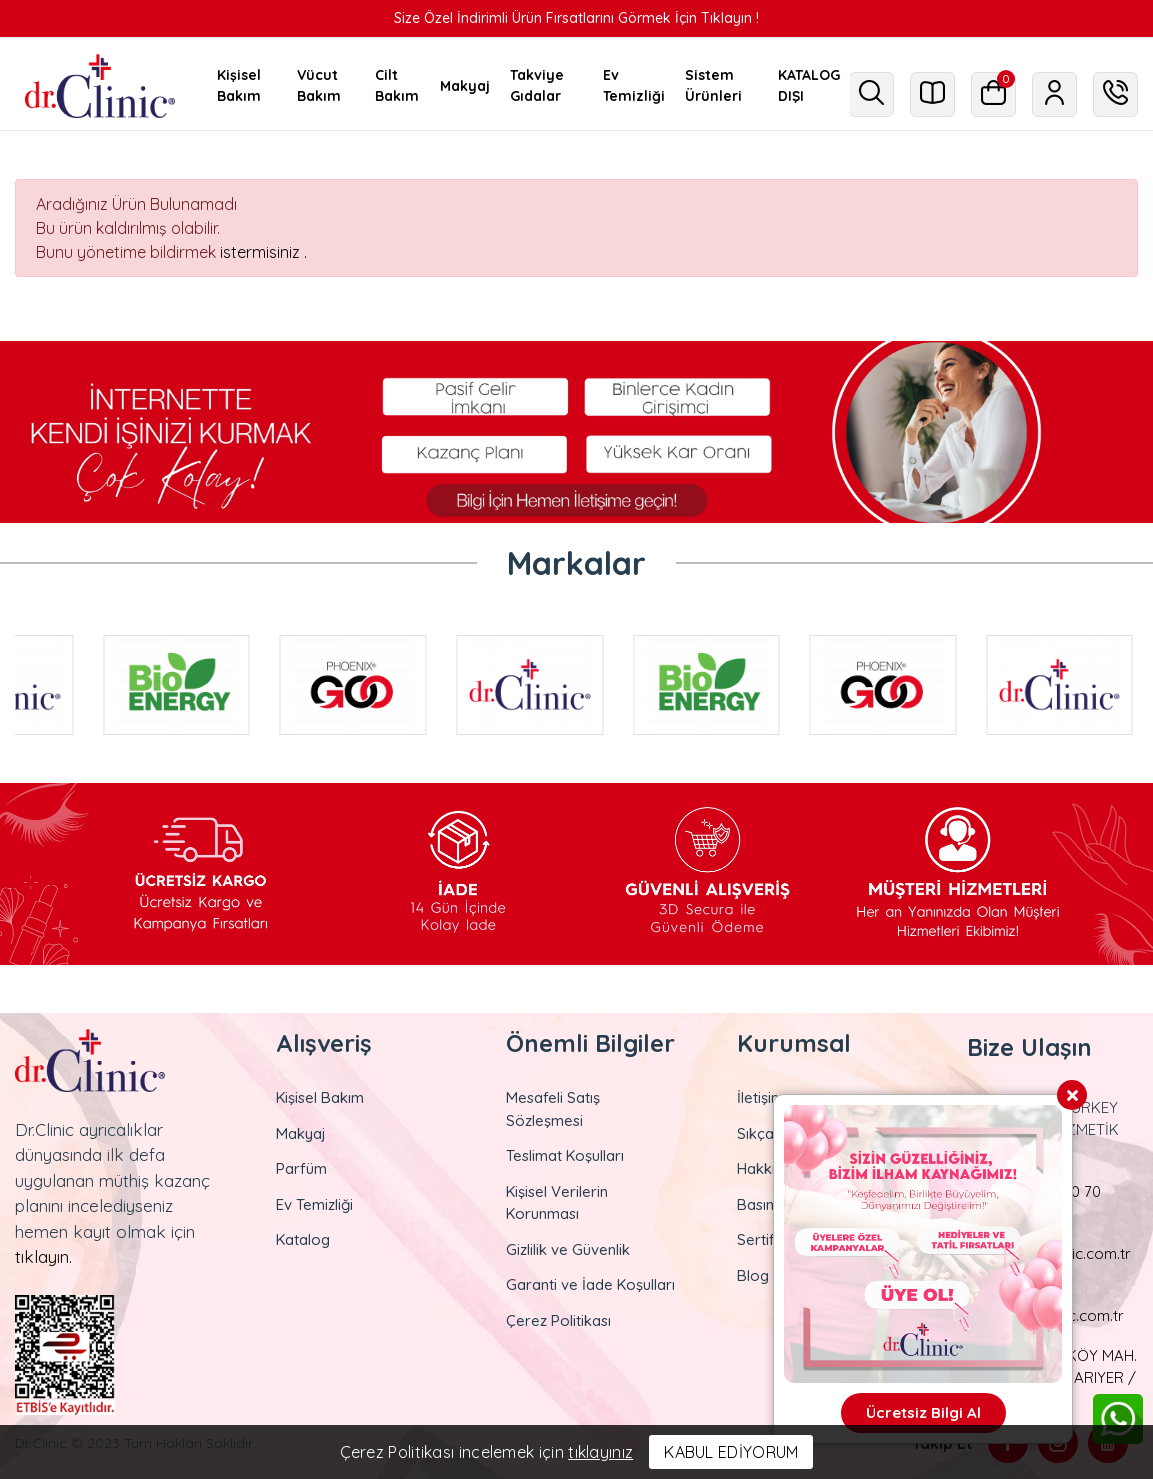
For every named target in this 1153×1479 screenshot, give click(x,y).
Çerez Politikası (558, 1320)
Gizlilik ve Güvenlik (568, 1249)
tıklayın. (43, 1256)
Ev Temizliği (314, 1204)
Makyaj (301, 1133)
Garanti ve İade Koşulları (590, 1284)
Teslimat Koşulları (565, 1155)
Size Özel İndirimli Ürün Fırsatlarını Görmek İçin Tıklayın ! (576, 18)
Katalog (303, 1239)
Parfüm (301, 1168)
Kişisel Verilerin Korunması (557, 1203)
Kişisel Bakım (320, 1097)
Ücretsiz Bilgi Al (923, 1412)
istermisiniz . (263, 252)
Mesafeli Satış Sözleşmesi (553, 1109)
